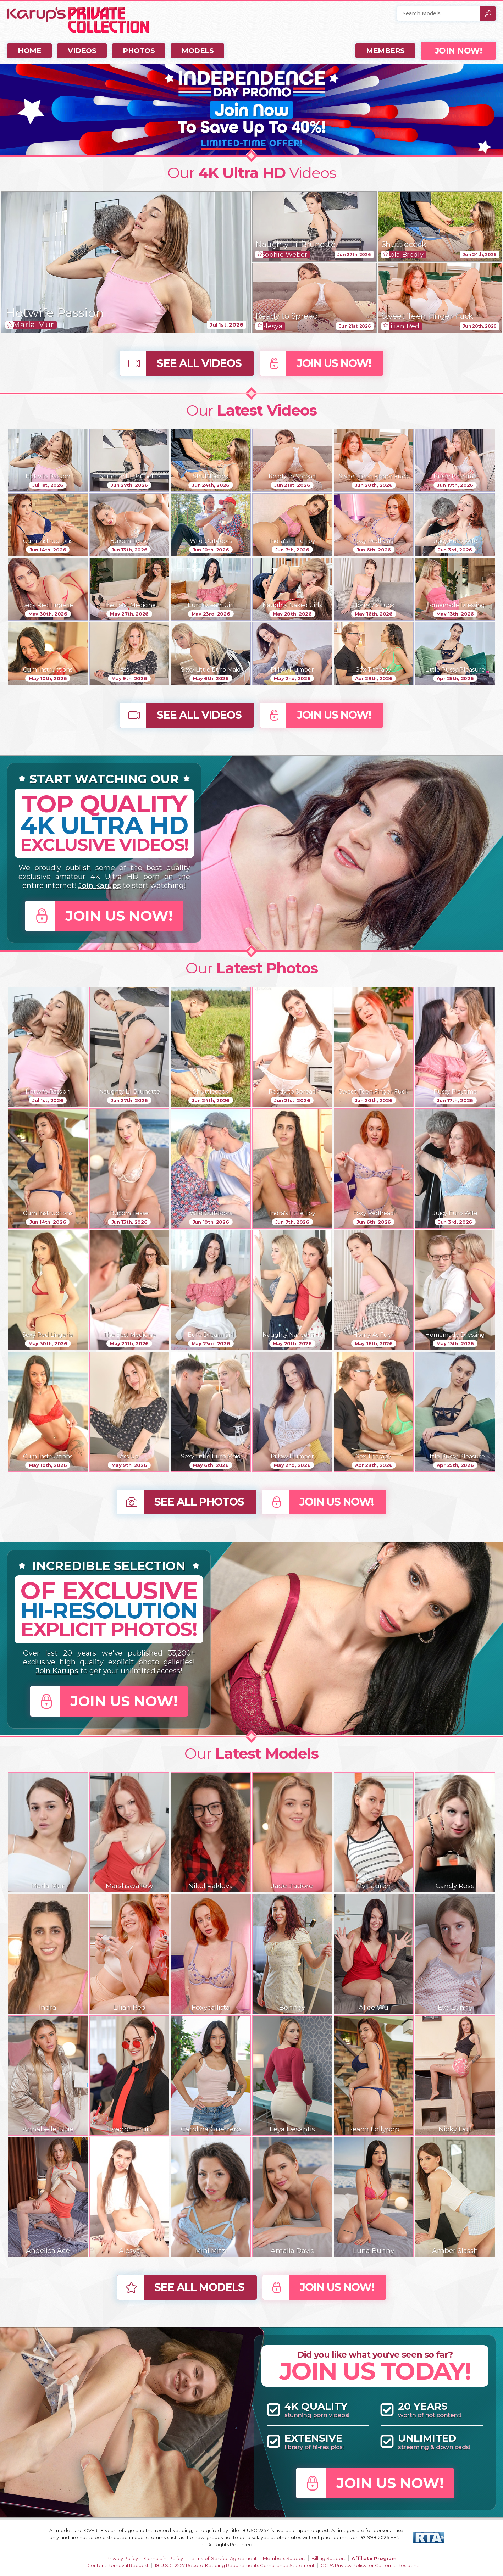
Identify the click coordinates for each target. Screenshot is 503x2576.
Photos (139, 50)
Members (385, 50)
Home (29, 50)
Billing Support (328, 2558)
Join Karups (99, 885)
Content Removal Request (118, 2565)
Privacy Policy (122, 2558)
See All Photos (199, 1501)
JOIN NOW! (458, 51)
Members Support (284, 2558)
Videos (82, 50)
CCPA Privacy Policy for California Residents (370, 2565)
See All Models (199, 2287)
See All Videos (199, 363)
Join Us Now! (334, 363)
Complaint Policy (163, 2558)
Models (197, 50)
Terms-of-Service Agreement (223, 2558)
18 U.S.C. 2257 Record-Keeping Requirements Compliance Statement (235, 2565)
